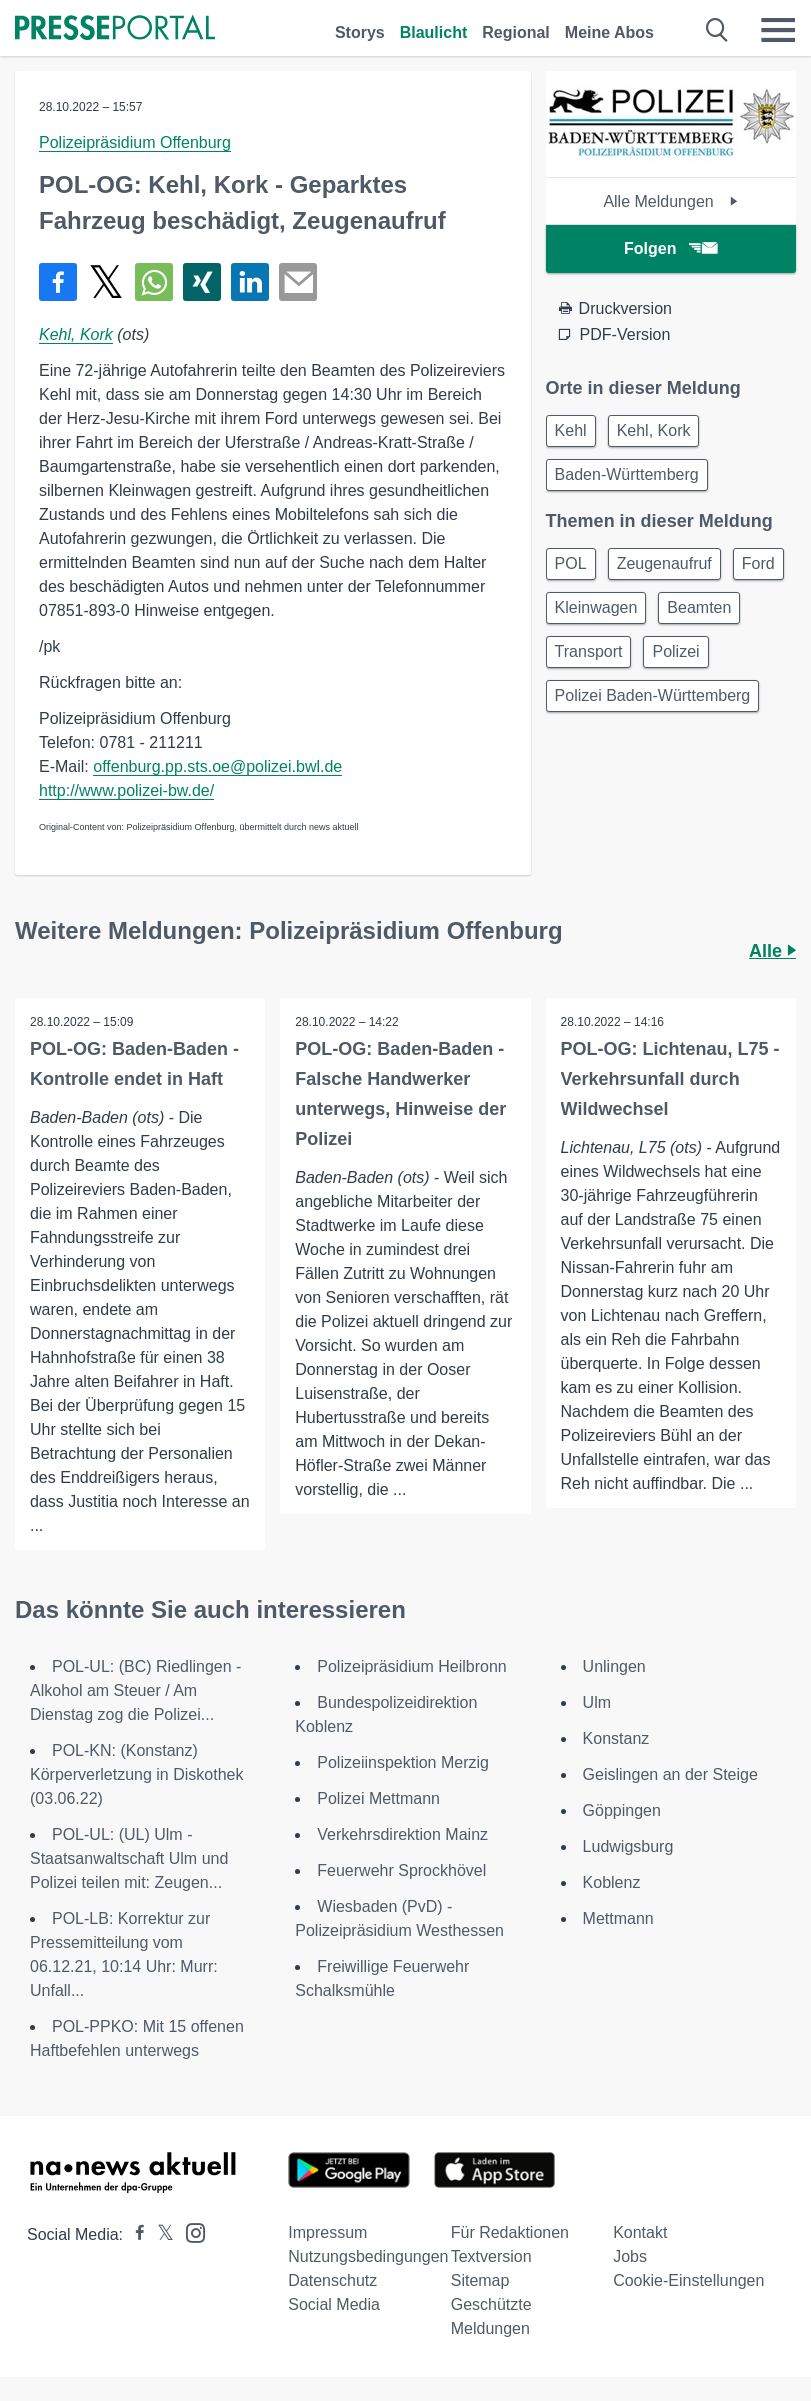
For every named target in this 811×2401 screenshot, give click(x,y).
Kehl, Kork (76, 334)
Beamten (699, 607)
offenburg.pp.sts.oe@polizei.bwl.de (217, 766)
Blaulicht (434, 32)
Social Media (334, 2304)
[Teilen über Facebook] (58, 282)
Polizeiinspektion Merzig (403, 1762)
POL (571, 563)
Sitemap (480, 2280)
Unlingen (614, 1666)
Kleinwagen (596, 607)
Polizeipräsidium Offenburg (135, 142)
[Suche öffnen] (717, 30)
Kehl (571, 430)
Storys (360, 32)
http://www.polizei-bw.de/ (126, 790)
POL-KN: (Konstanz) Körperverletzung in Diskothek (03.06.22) (136, 1774)
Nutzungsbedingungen (368, 2256)
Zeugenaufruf (664, 563)
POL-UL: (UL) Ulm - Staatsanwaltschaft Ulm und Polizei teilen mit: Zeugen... (129, 1858)
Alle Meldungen (670, 201)
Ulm (597, 1702)
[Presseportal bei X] (159, 2234)
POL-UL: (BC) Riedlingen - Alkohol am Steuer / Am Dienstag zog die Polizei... (135, 1690)
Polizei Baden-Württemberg (653, 695)
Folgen (670, 248)
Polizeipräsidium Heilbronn (411, 1666)
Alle (772, 951)
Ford (758, 563)
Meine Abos (609, 32)
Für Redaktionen (510, 2232)
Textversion (491, 2256)
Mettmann (618, 1918)
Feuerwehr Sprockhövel (401, 1870)
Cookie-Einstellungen (688, 2280)
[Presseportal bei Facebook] (134, 2234)
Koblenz (612, 1882)
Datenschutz (332, 2280)
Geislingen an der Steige (670, 1774)
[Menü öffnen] (778, 30)
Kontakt (640, 2232)
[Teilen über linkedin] (250, 282)
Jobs (630, 2256)
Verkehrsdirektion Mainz (402, 1834)
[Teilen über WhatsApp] (154, 282)
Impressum (327, 2232)
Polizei (675, 651)
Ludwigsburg (628, 1846)
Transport (589, 651)
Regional (516, 32)
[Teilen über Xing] (202, 282)
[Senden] (298, 282)
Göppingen (622, 1810)
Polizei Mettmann (378, 1798)
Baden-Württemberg (627, 474)
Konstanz (616, 1738)
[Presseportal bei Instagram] (189, 2231)
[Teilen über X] (106, 282)
